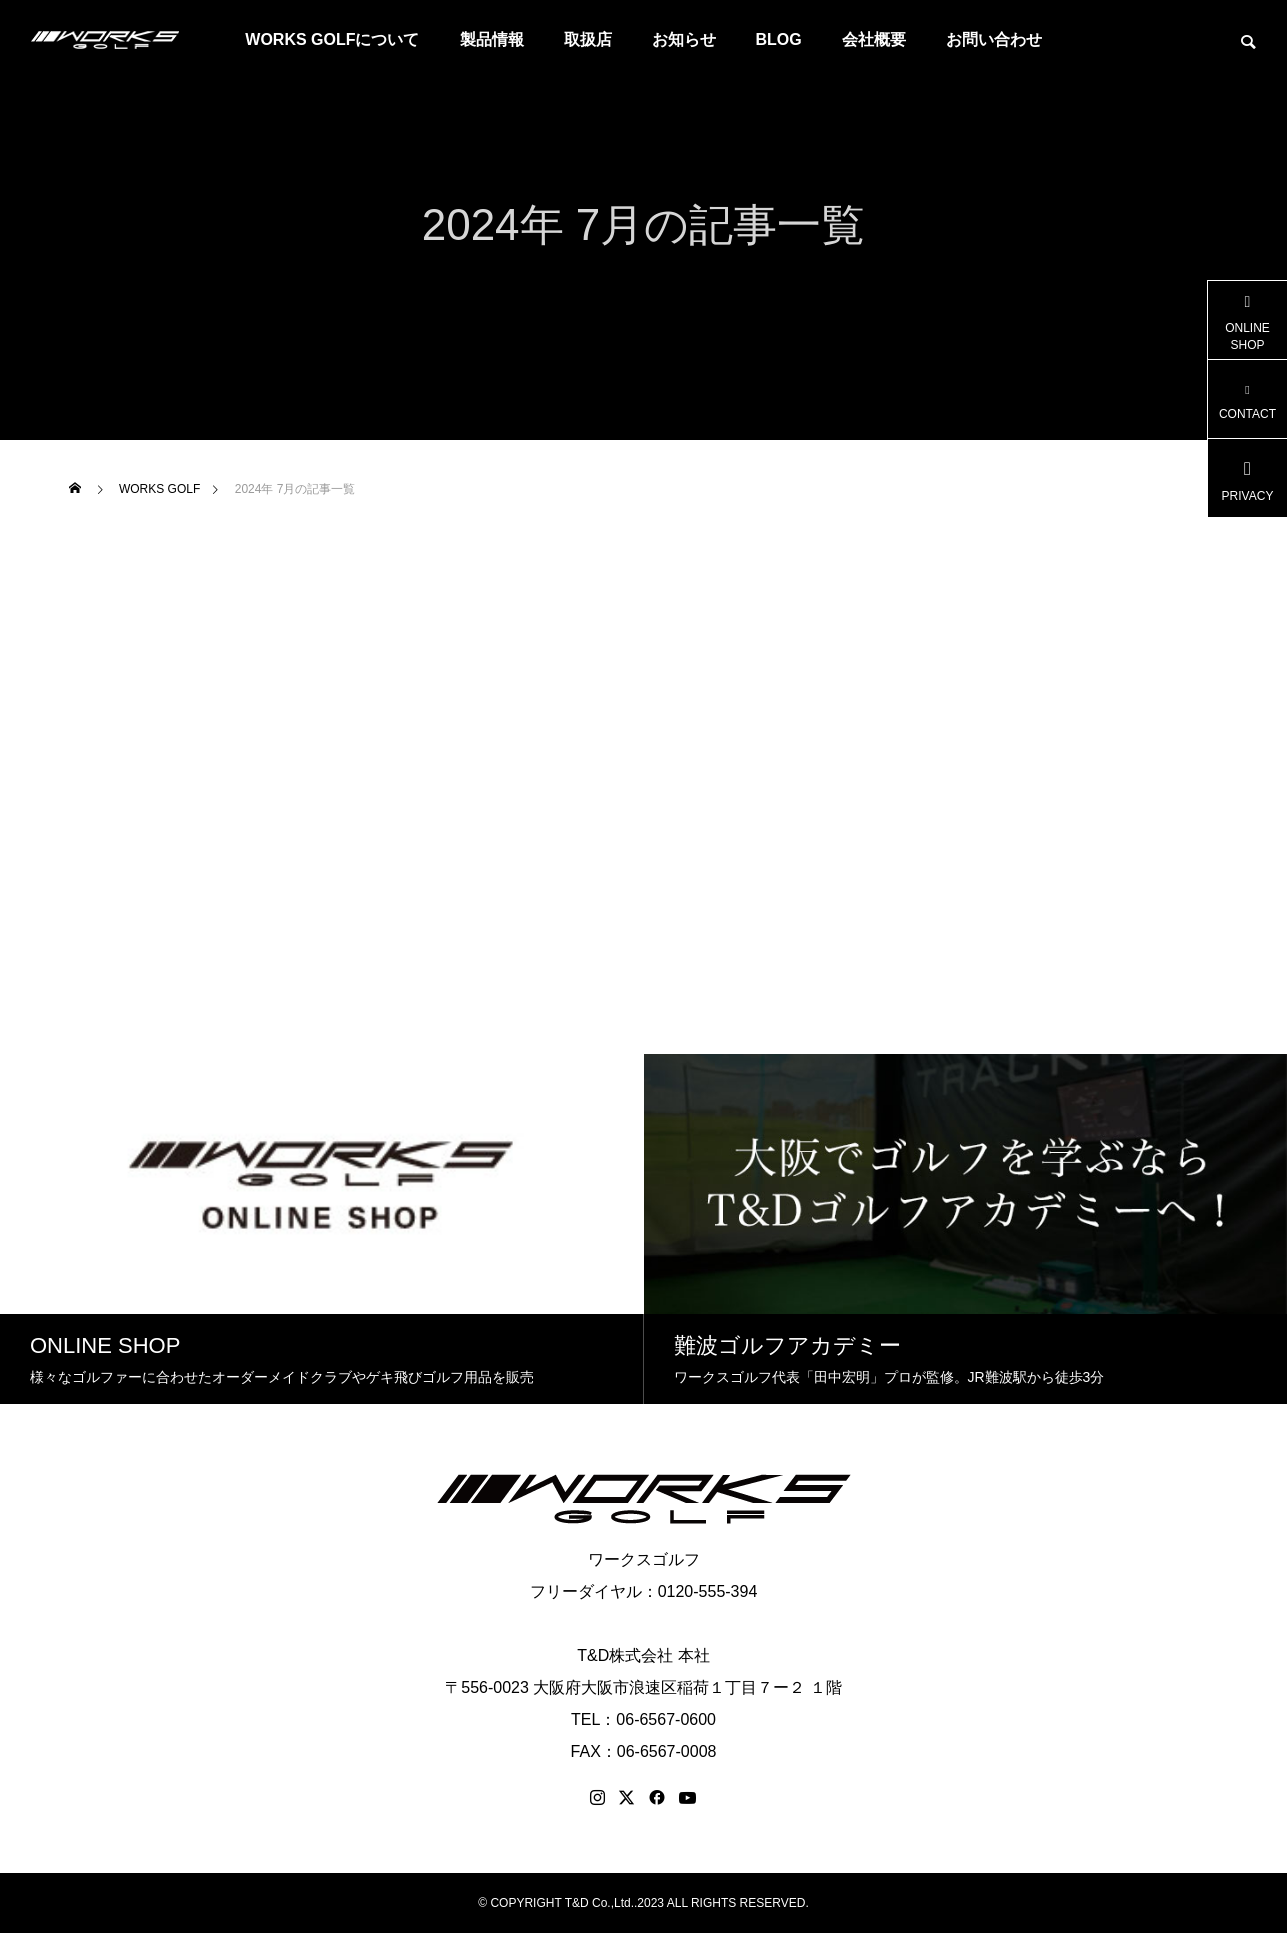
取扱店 (588, 39)
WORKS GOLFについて (332, 39)
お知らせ (684, 39)
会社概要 (874, 39)
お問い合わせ (994, 39)
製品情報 (492, 39)
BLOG (779, 39)
